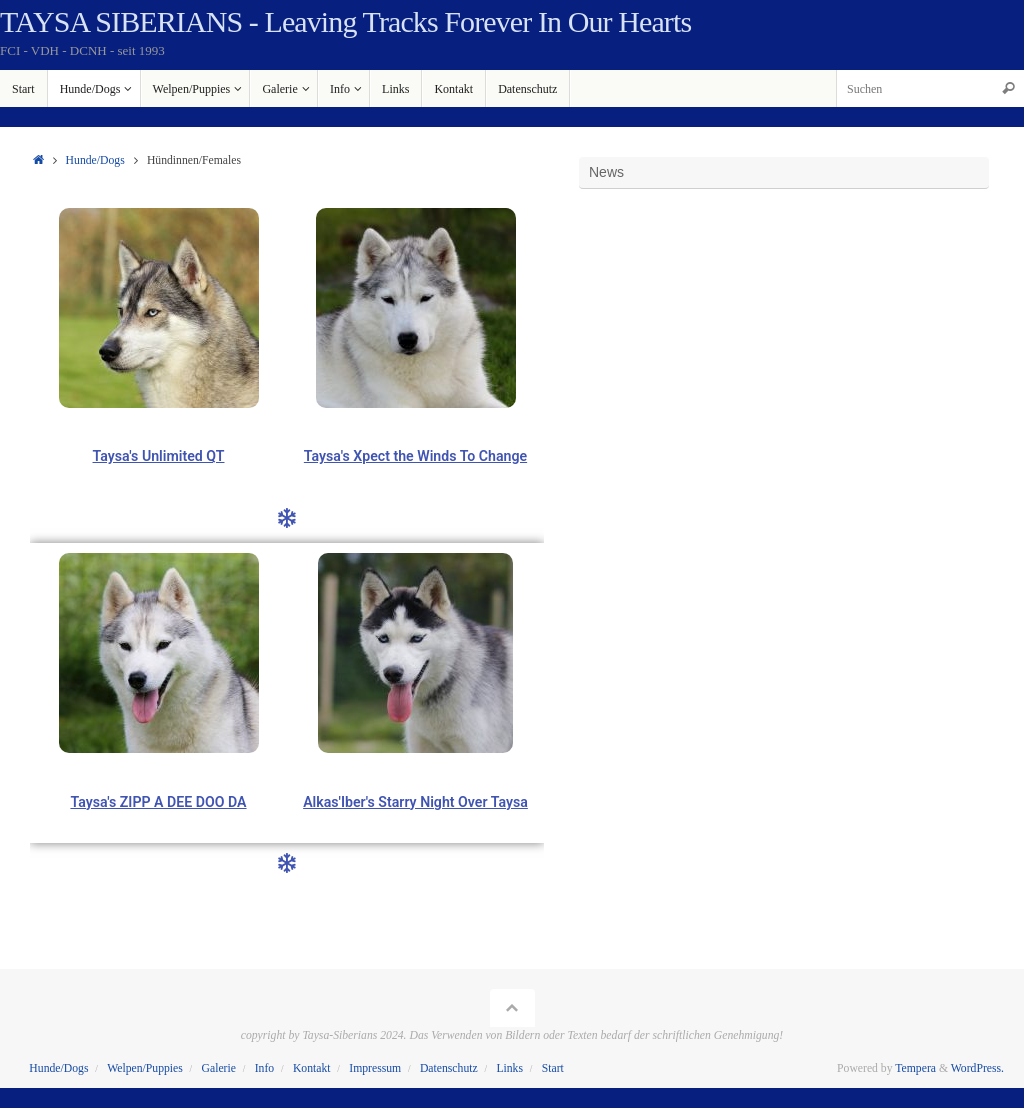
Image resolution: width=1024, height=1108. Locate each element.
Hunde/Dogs (95, 160)
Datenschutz (449, 1068)
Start (553, 1068)
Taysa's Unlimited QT (158, 456)
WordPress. (977, 1068)
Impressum (375, 1068)
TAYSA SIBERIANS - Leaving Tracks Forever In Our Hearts (345, 21)
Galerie (219, 1068)
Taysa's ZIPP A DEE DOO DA (158, 802)
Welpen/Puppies (145, 1068)
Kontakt (312, 1068)
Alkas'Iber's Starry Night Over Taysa (416, 802)
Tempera (915, 1068)
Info (264, 1068)
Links (509, 1068)
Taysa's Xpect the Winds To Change (415, 456)
